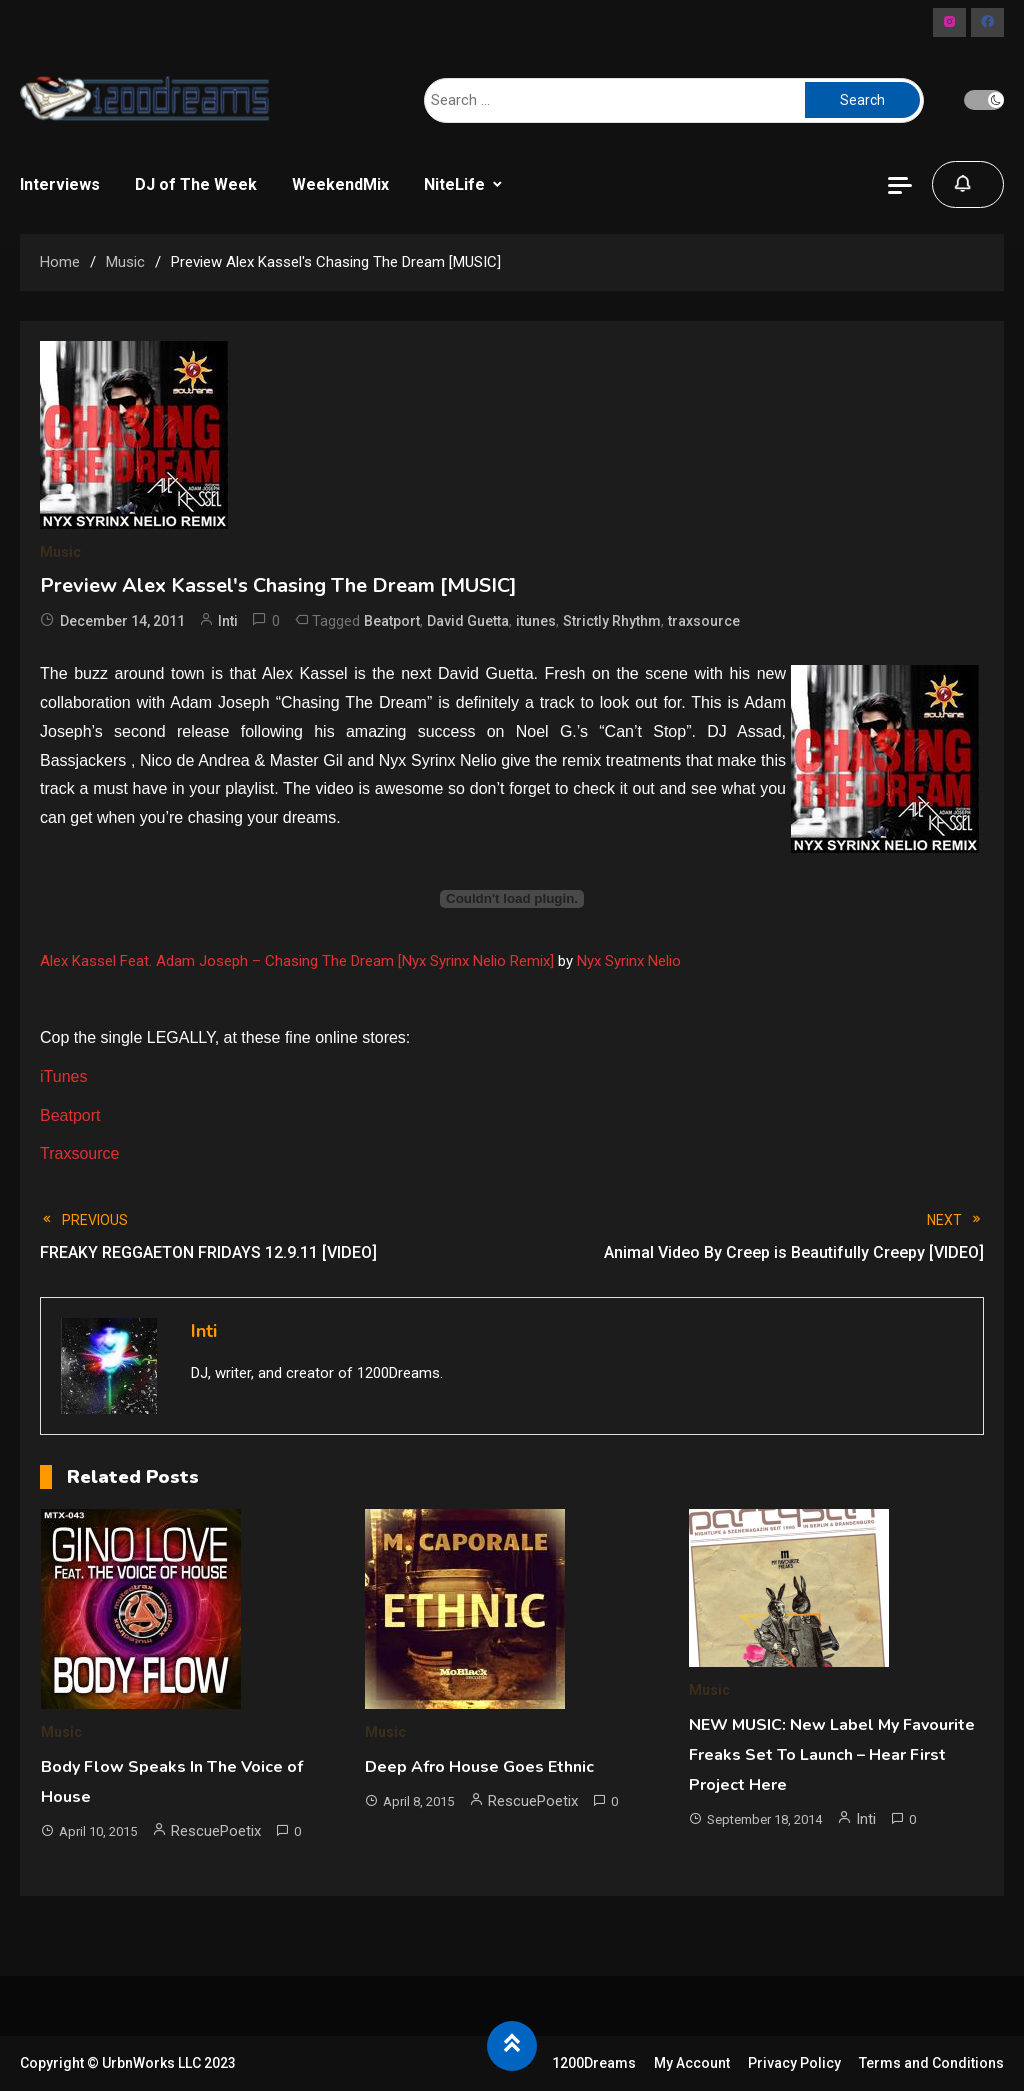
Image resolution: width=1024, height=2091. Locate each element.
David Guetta (468, 621)
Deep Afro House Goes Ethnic (479, 1767)
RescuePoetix (216, 1831)
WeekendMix (340, 184)
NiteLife (454, 184)
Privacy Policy (794, 2063)
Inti (228, 621)
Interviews (60, 184)
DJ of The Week (196, 184)
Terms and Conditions (931, 2063)
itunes (536, 621)
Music (60, 552)
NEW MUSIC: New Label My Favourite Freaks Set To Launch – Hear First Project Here (832, 1755)
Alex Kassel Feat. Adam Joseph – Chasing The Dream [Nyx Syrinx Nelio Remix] (297, 961)
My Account (692, 2063)
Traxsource (79, 1153)
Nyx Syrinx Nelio (629, 961)
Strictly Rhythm (612, 621)
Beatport (392, 621)
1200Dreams (594, 2063)
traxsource (704, 621)
